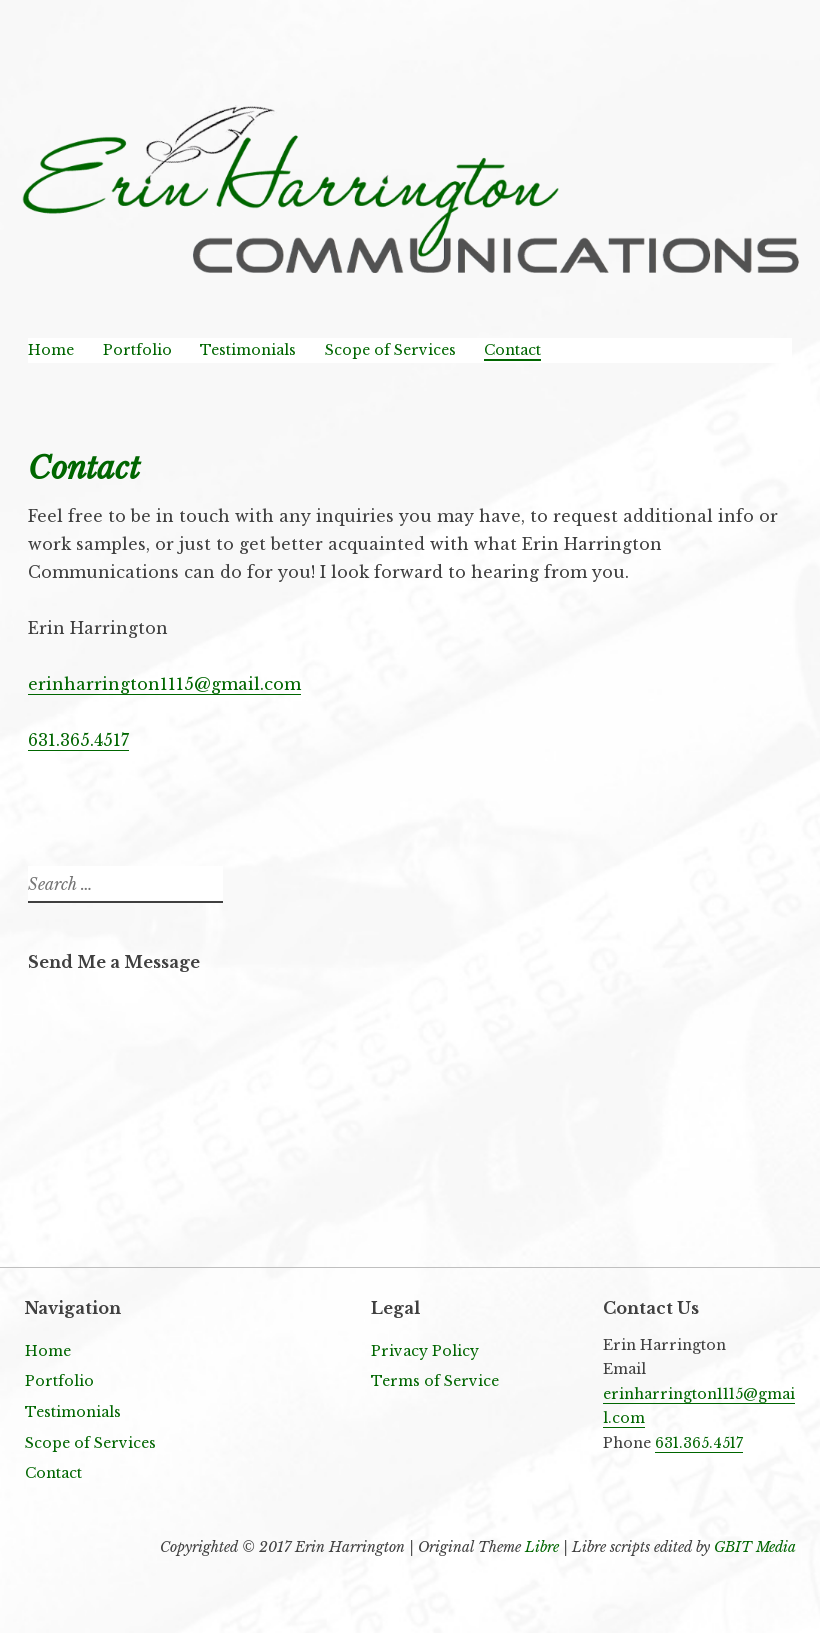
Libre (542, 1547)
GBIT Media (755, 1547)
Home (51, 350)
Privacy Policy (425, 1351)
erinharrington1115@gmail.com (164, 684)
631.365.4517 (78, 740)
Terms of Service (435, 1381)
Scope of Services (390, 350)
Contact (512, 350)
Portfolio (137, 350)
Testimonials (248, 350)
